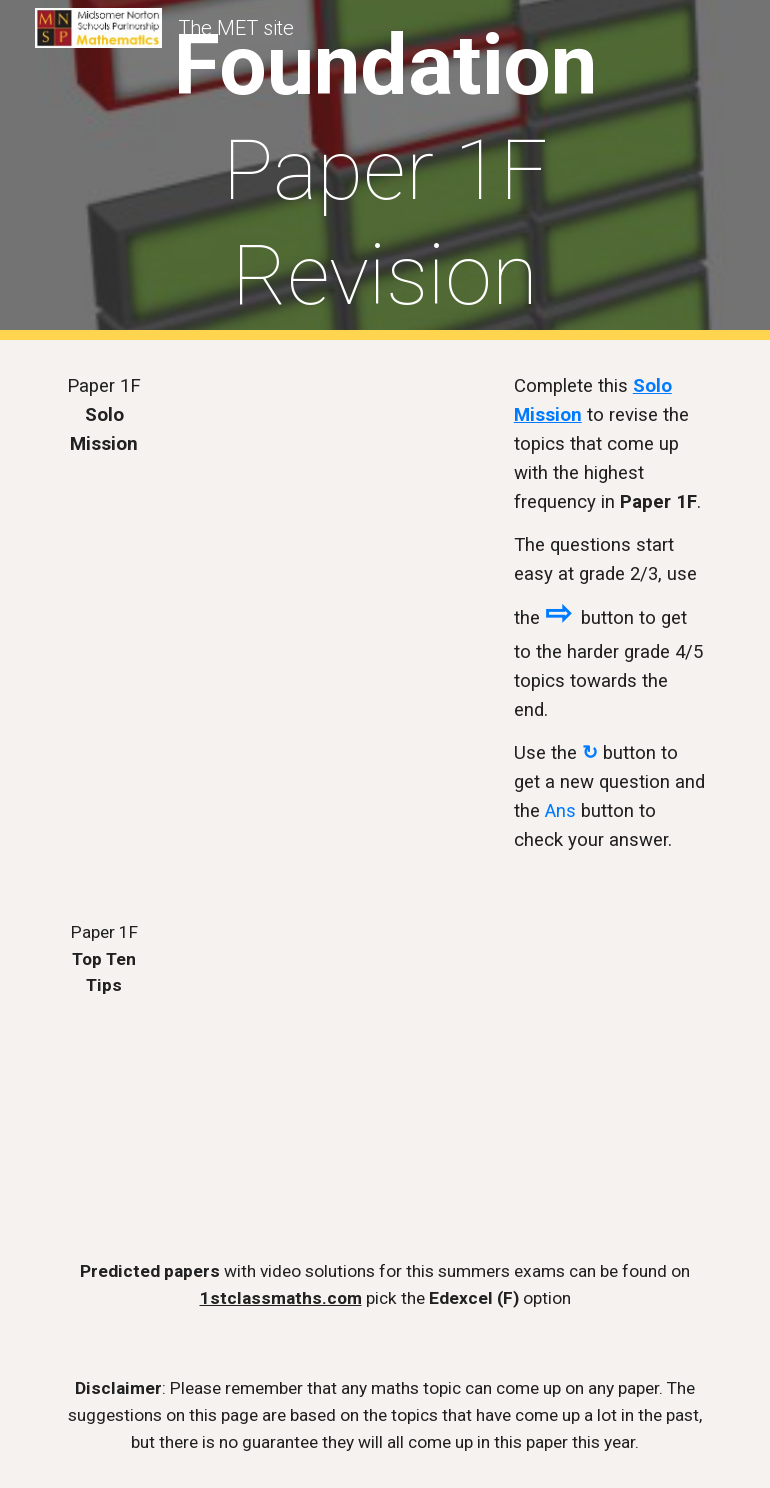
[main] (384, 170)
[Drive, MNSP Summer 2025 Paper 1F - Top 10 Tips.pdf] (273, 1056)
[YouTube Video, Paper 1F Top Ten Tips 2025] (553, 1015)
